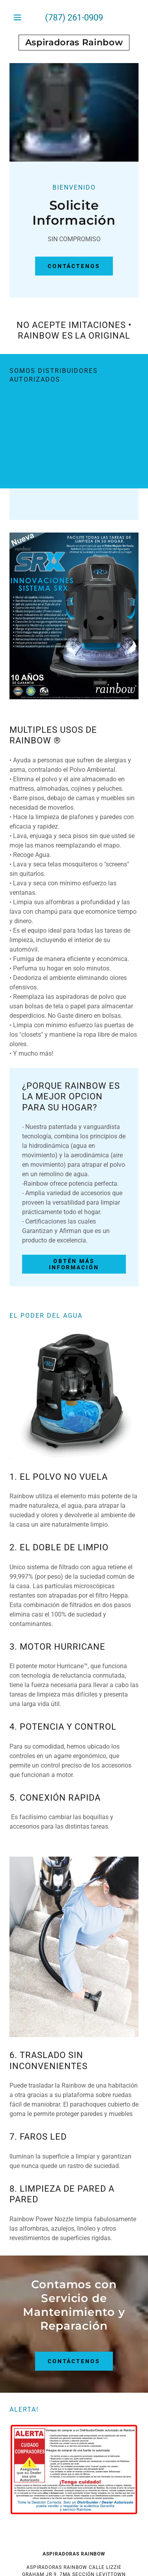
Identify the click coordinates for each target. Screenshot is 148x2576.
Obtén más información (74, 1264)
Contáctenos (74, 266)
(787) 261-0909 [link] (74, 17)
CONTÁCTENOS (74, 2361)
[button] (19, 17)
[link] (74, 42)
